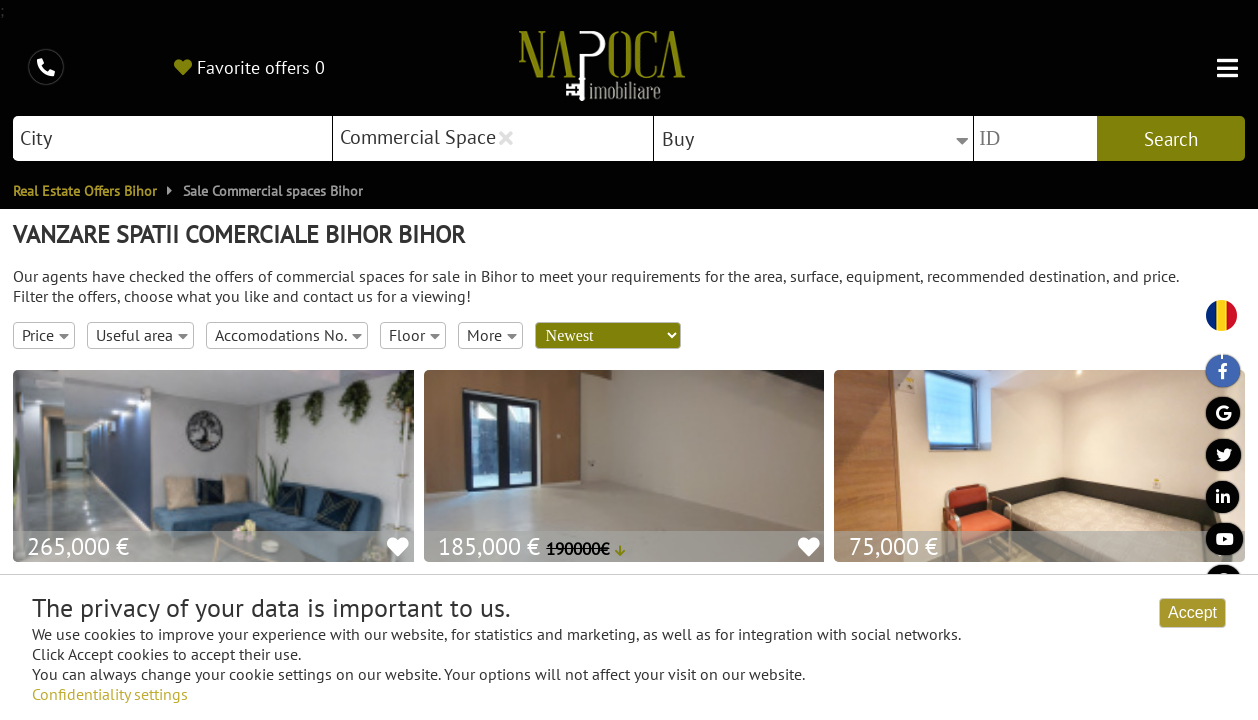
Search (1171, 139)
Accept (1192, 612)
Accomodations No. (288, 335)
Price (45, 335)
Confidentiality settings (110, 694)
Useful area (142, 335)
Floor (414, 335)
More (492, 335)
